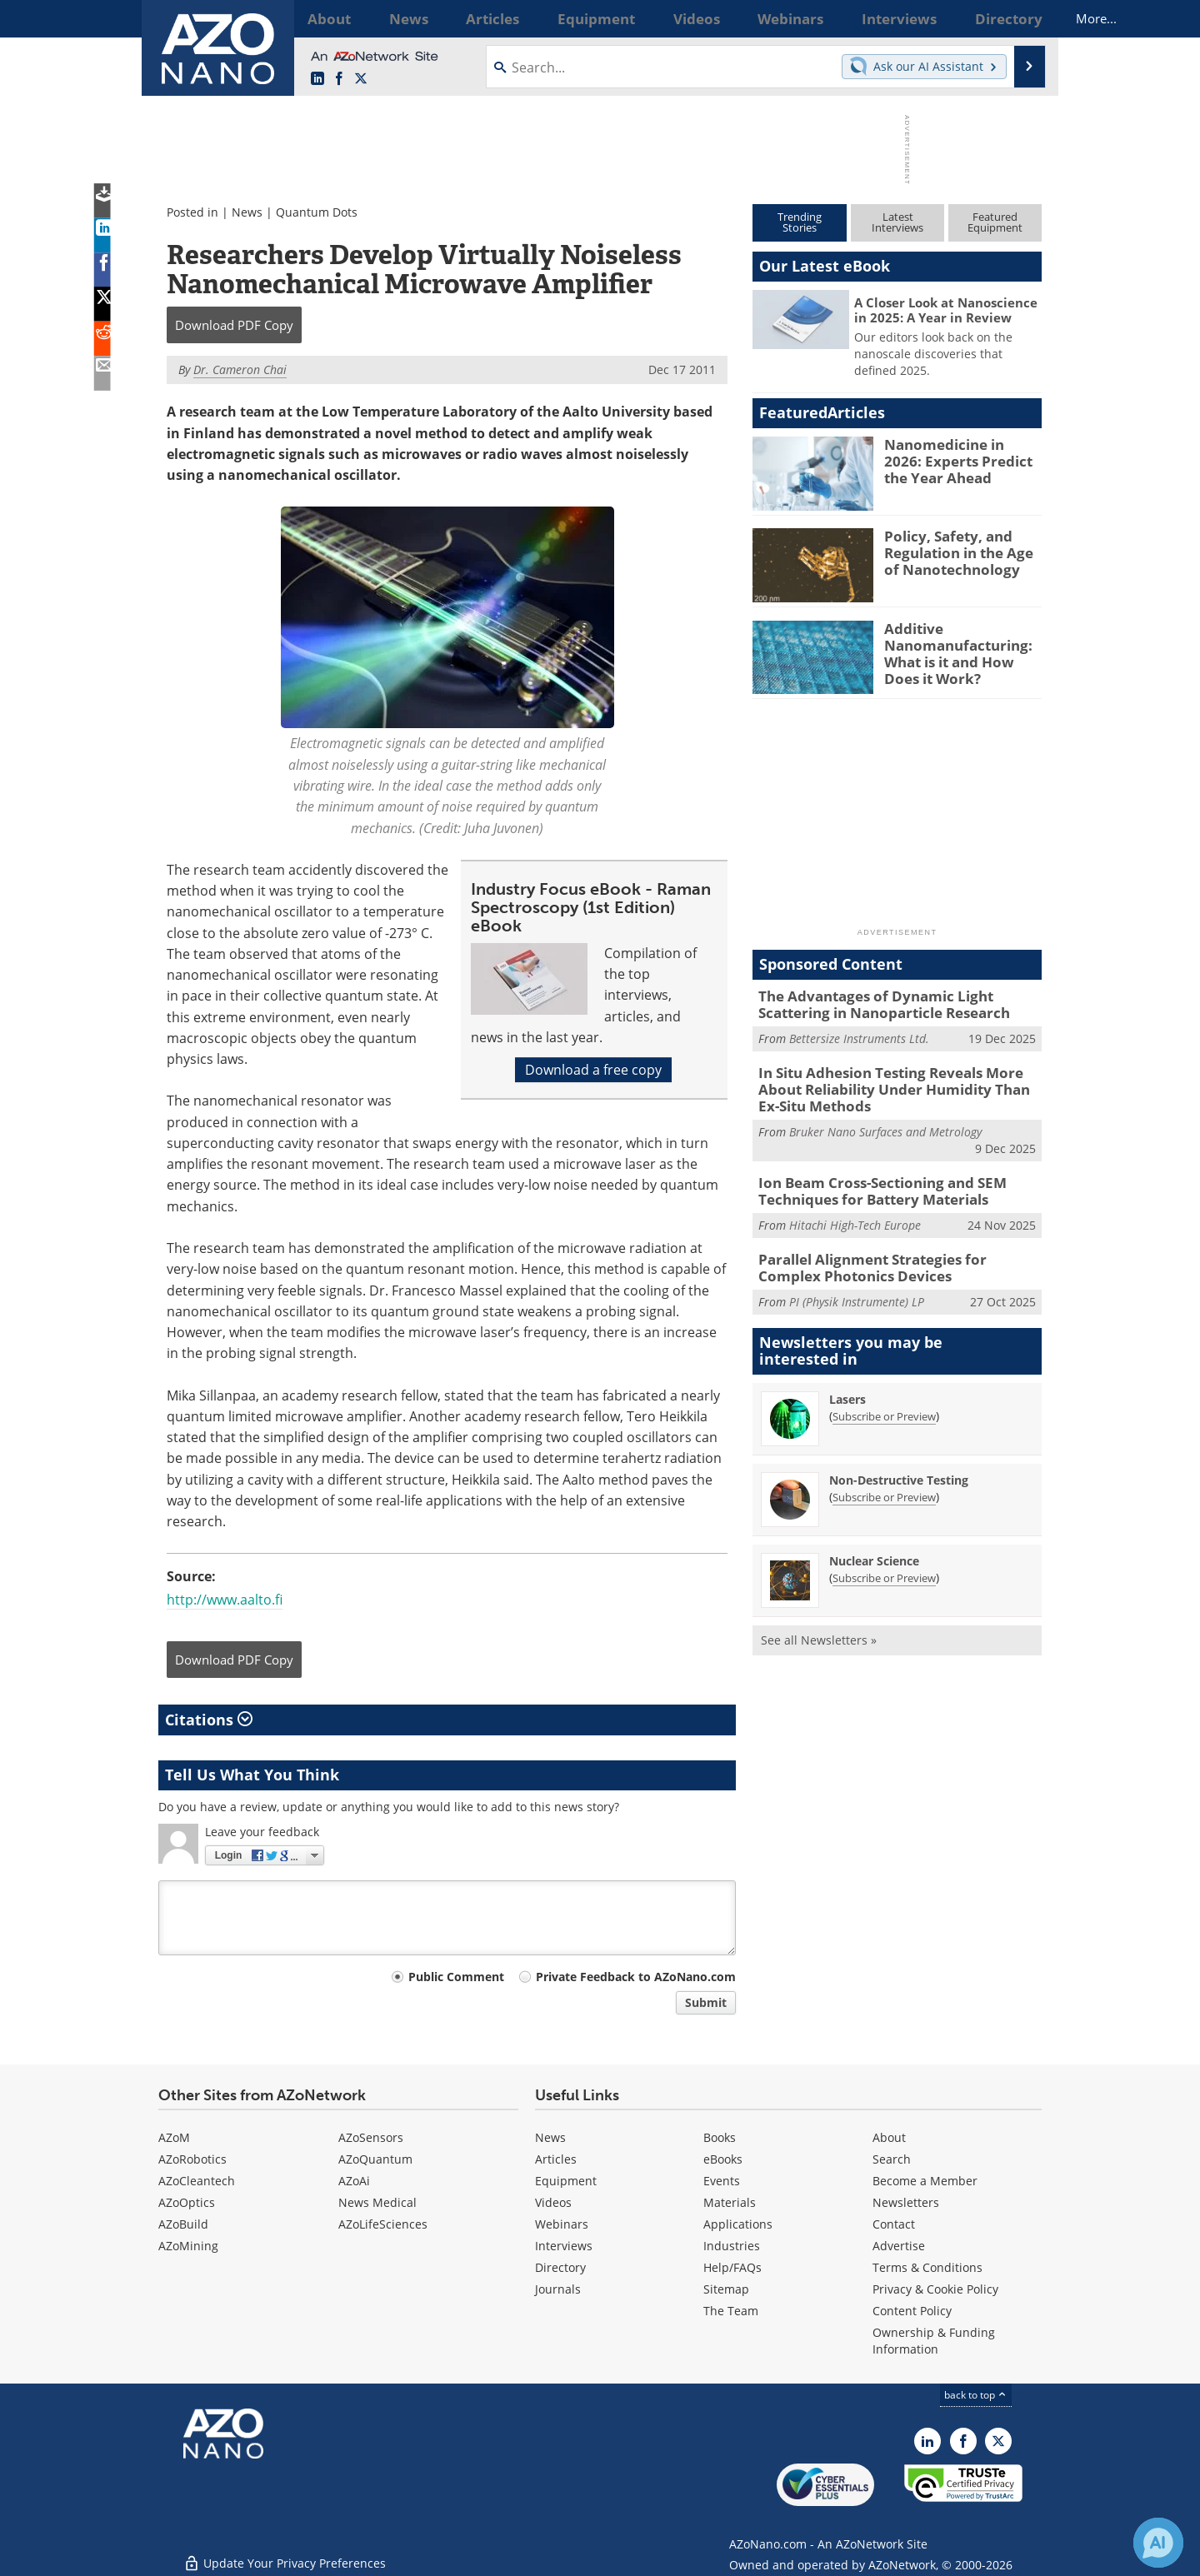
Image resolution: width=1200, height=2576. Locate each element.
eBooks (722, 2159)
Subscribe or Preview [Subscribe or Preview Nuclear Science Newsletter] (884, 1562)
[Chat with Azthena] (1158, 2543)
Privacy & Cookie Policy (935, 2289)
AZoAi (354, 2181)
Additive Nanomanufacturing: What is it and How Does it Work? (960, 650)
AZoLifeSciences (383, 2224)
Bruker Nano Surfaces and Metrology (885, 1123)
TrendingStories (800, 222)
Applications (737, 2224)
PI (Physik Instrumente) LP (856, 1287)
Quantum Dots (317, 212)
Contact (893, 2224)
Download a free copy (593, 1070)
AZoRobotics (192, 2159)
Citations (208, 1720)
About (889, 2137)
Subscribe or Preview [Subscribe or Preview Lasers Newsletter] (884, 1401)
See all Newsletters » (819, 1625)
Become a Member (925, 2181)
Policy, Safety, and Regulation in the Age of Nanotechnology (959, 550)
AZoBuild (183, 2224)
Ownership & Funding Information (933, 2340)
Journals (558, 2289)
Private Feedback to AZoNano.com (636, 1976)
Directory (560, 2267)
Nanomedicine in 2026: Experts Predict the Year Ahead (961, 459)
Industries (731, 2246)
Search (891, 2159)
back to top (976, 2395)
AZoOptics (186, 2202)
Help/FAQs (732, 2267)
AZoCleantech (196, 2181)
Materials (729, 2202)
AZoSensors (370, 2137)
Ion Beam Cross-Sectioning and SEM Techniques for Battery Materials (869, 1181)
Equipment (566, 2181)
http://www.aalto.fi (224, 1599)
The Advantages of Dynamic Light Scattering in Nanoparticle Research (897, 1003)
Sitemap (726, 2289)
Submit (706, 2002)
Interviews (563, 2246)
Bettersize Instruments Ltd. (859, 1035)
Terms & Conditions (927, 2267)
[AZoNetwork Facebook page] (339, 79)
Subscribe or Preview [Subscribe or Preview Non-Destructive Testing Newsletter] (884, 1482)
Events (721, 2181)
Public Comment (456, 1976)
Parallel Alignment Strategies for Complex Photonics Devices (890, 1255)
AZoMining (188, 2246)
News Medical (377, 2202)
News (247, 212)
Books (719, 2137)
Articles (556, 2159)
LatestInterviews (897, 222)
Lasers (847, 1384)
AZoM (174, 2137)
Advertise (898, 2246)
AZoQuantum (375, 2159)
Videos (553, 2202)
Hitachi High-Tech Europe (855, 1214)
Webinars (561, 2224)
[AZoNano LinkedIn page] (317, 79)
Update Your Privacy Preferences (284, 2555)
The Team (730, 2311)
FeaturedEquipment (995, 222)
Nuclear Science (874, 1546)
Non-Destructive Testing (898, 1465)
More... (1019, 18)
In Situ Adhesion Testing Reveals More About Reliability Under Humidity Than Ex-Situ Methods (898, 1084)
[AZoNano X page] (361, 79)
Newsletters (905, 2202)
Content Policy (912, 2311)
